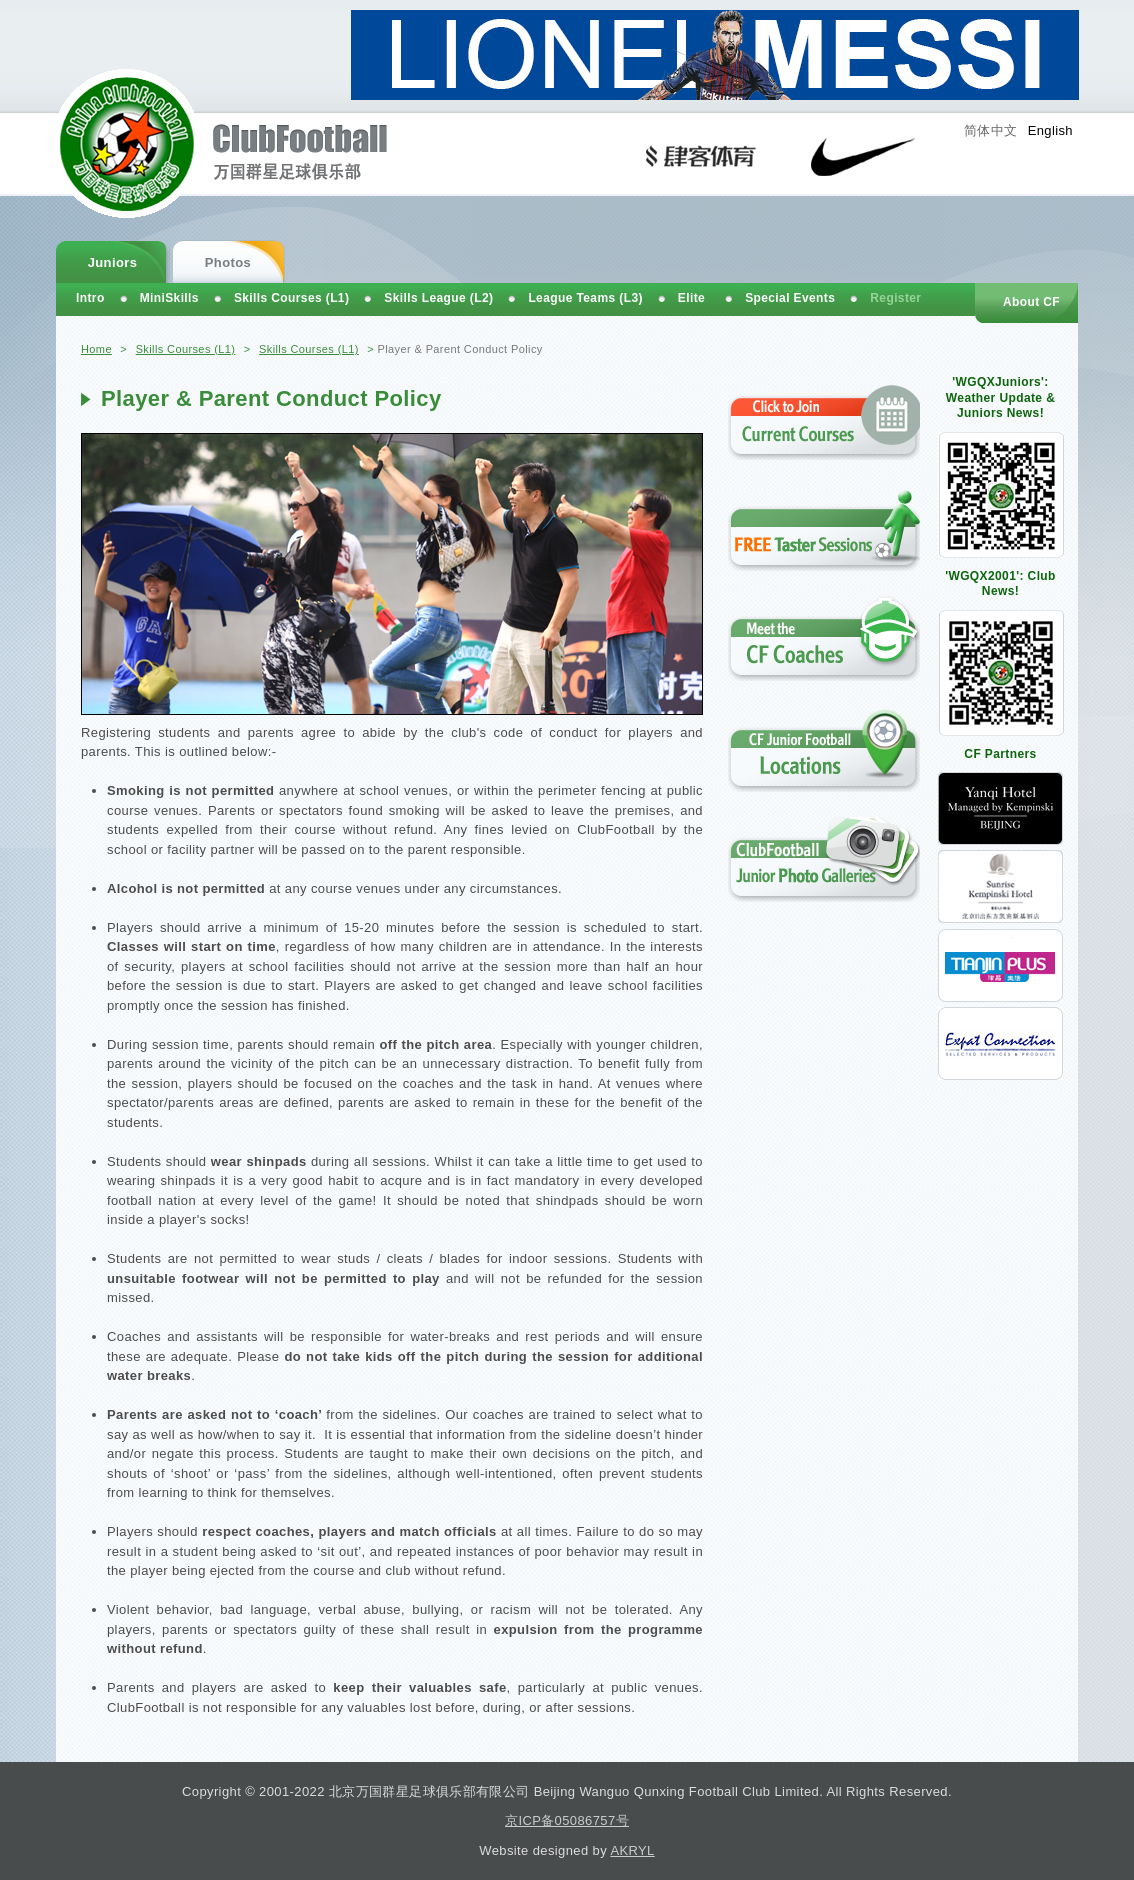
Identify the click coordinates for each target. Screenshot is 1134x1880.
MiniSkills (169, 298)
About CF (1031, 302)
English (1050, 130)
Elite (691, 298)
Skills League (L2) (438, 298)
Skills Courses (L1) (186, 349)
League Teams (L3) (585, 298)
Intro (90, 298)
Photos (228, 262)
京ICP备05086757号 (567, 1820)
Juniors (113, 262)
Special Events (790, 298)
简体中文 (991, 130)
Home (96, 349)
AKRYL (632, 1850)
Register (895, 298)
